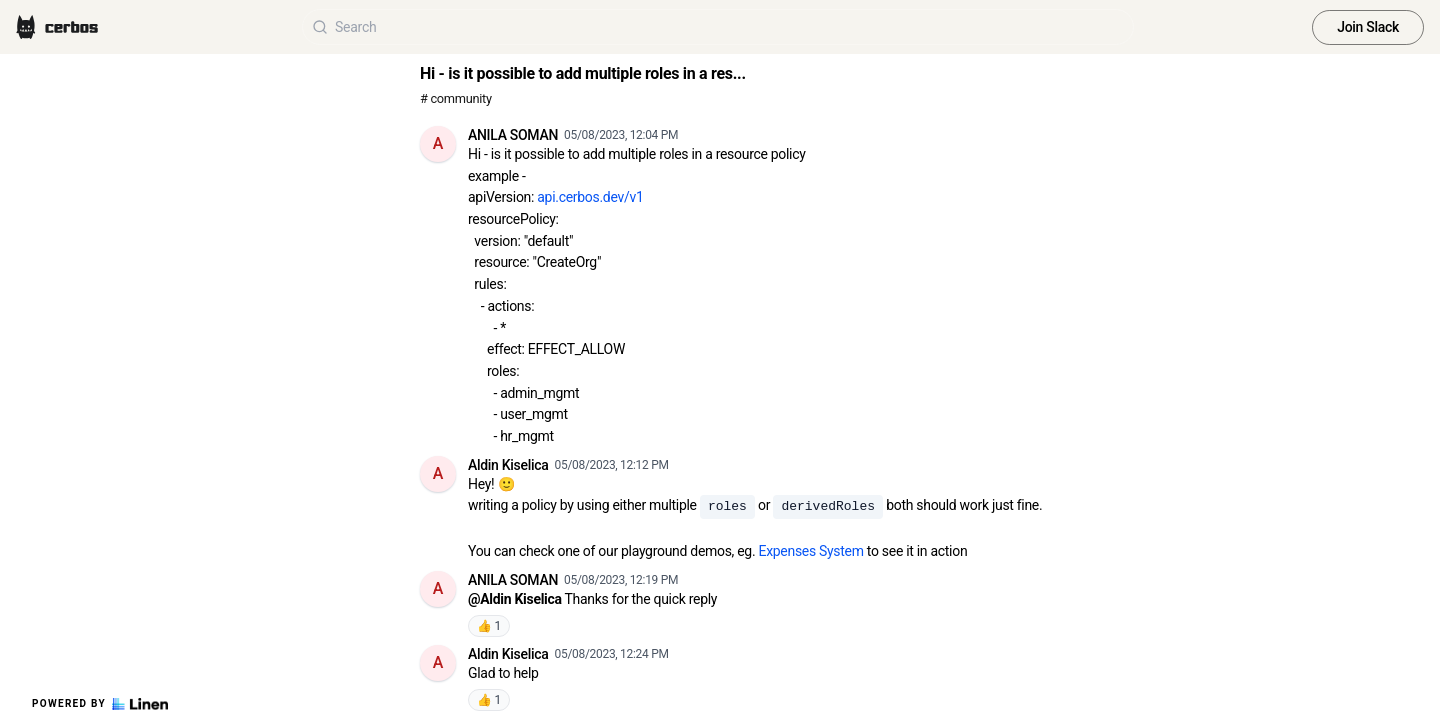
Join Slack (1368, 27)
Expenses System (810, 551)
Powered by (100, 704)
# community (456, 98)
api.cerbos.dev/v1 (590, 197)
